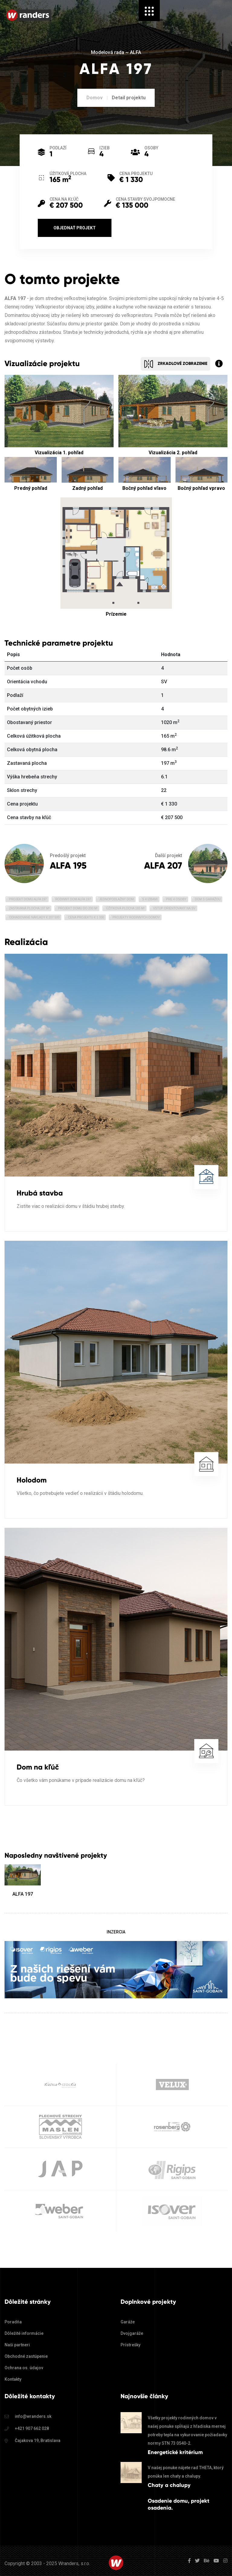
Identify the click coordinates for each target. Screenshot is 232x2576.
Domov (94, 98)
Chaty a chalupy (169, 2485)
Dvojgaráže (132, 2333)
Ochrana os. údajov (24, 2367)
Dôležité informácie (24, 2333)
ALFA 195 (68, 865)
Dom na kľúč (38, 1767)
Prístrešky (130, 2344)
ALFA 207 (163, 865)
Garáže (128, 2321)
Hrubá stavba (40, 1193)
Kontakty (13, 2379)
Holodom (32, 1480)
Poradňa (13, 2321)
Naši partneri (17, 2344)
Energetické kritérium (175, 2452)
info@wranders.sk (33, 2416)
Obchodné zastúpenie (26, 2356)
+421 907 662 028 (32, 2428)
